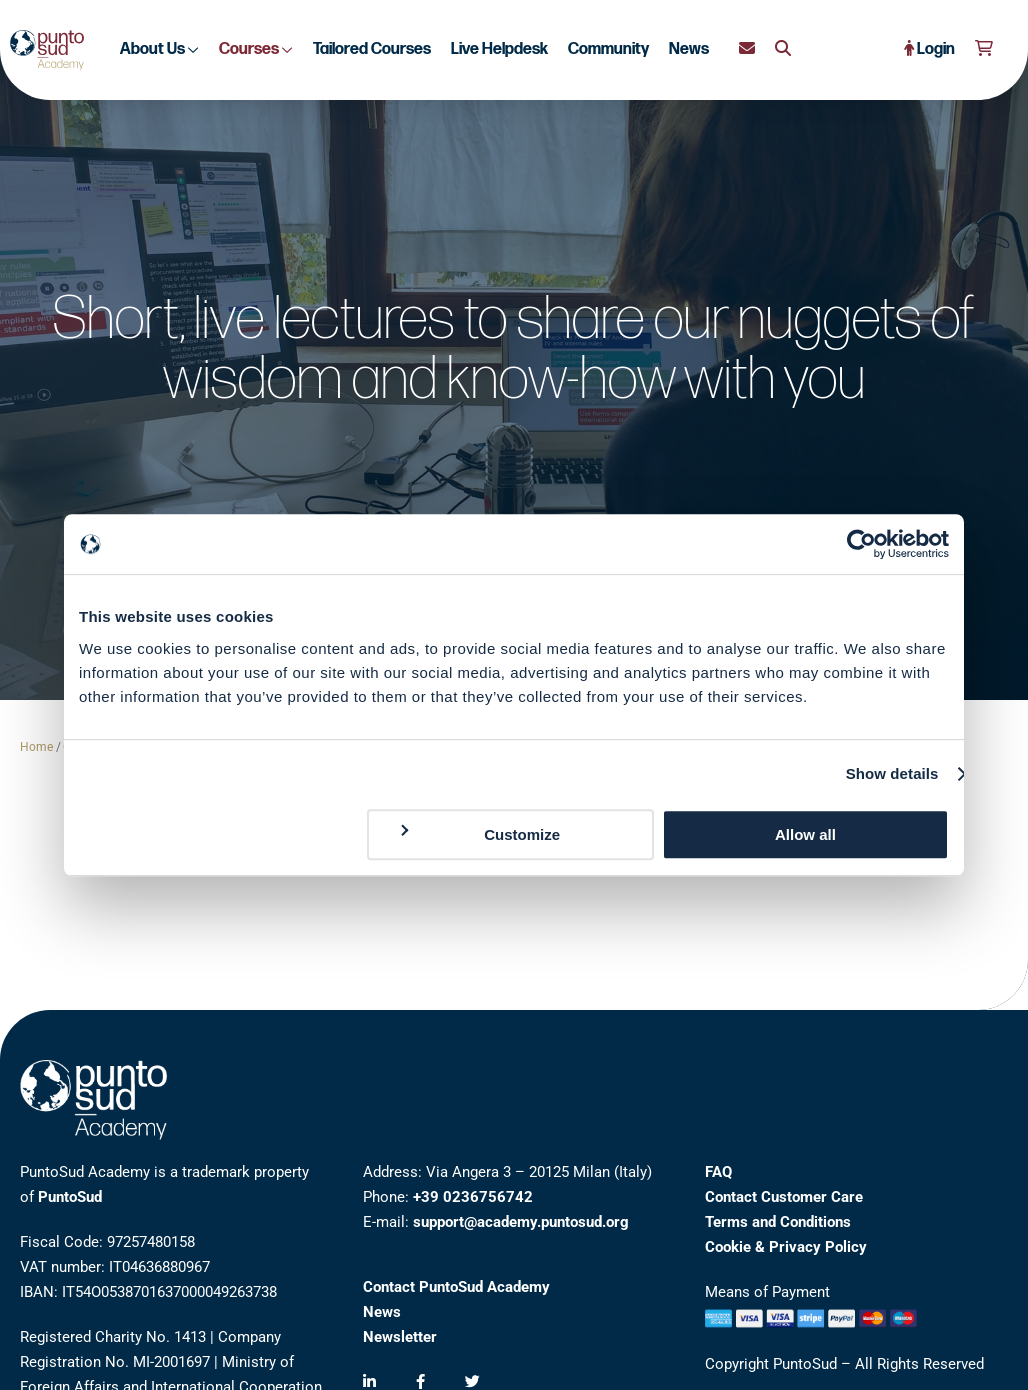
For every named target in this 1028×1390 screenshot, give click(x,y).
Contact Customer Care (784, 1197)
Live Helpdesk (499, 49)
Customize (479, 833)
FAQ (718, 1172)
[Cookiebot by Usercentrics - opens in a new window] (861, 544)
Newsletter (400, 1337)
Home (36, 747)
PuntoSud (70, 1197)
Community (608, 49)
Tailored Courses (372, 49)
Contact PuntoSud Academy (456, 1287)
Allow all (805, 834)
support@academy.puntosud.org (521, 1222)
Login (929, 49)
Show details (892, 773)
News (689, 49)
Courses (256, 49)
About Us (159, 49)
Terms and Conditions (778, 1222)
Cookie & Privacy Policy (786, 1247)
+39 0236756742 (473, 1197)
